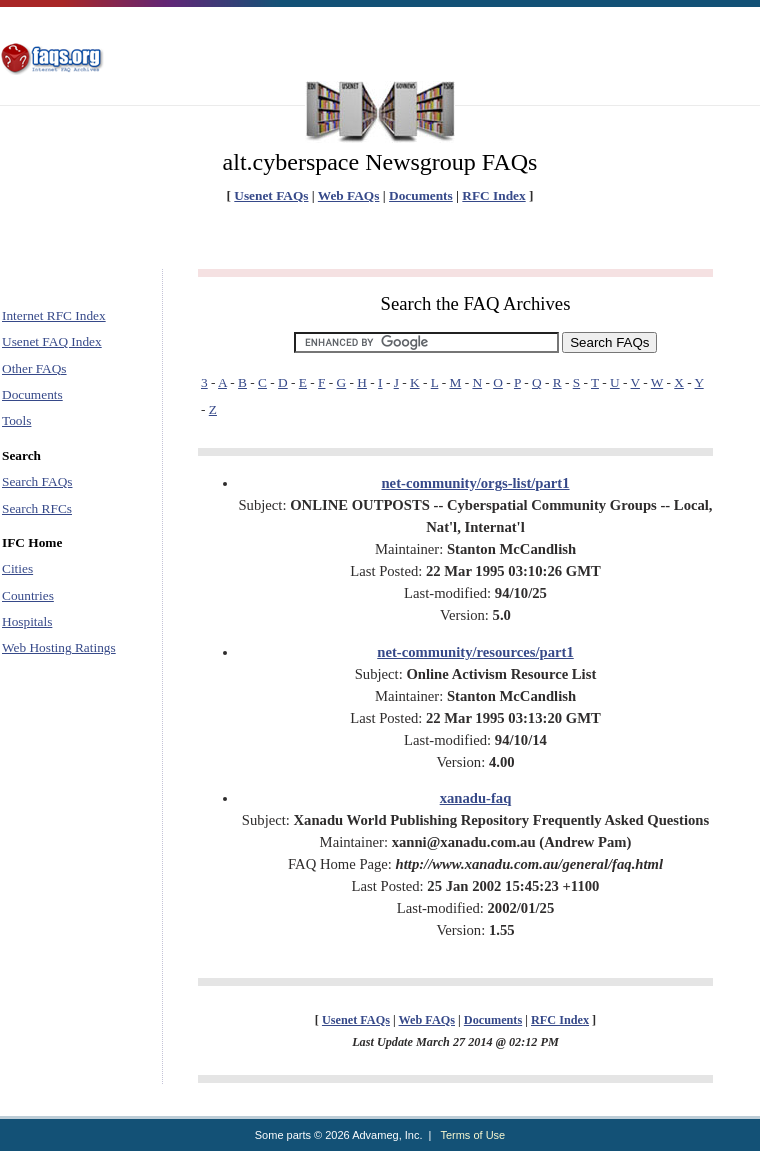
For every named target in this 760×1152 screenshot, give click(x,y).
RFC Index (493, 195)
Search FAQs (37, 481)
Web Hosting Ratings (59, 647)
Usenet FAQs (271, 195)
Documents (421, 195)
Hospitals (27, 621)
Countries (28, 595)
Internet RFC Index (54, 315)
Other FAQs (34, 368)
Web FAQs (349, 195)
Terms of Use (472, 1135)
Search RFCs (37, 508)
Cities (17, 568)
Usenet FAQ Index (52, 341)
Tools (16, 420)
